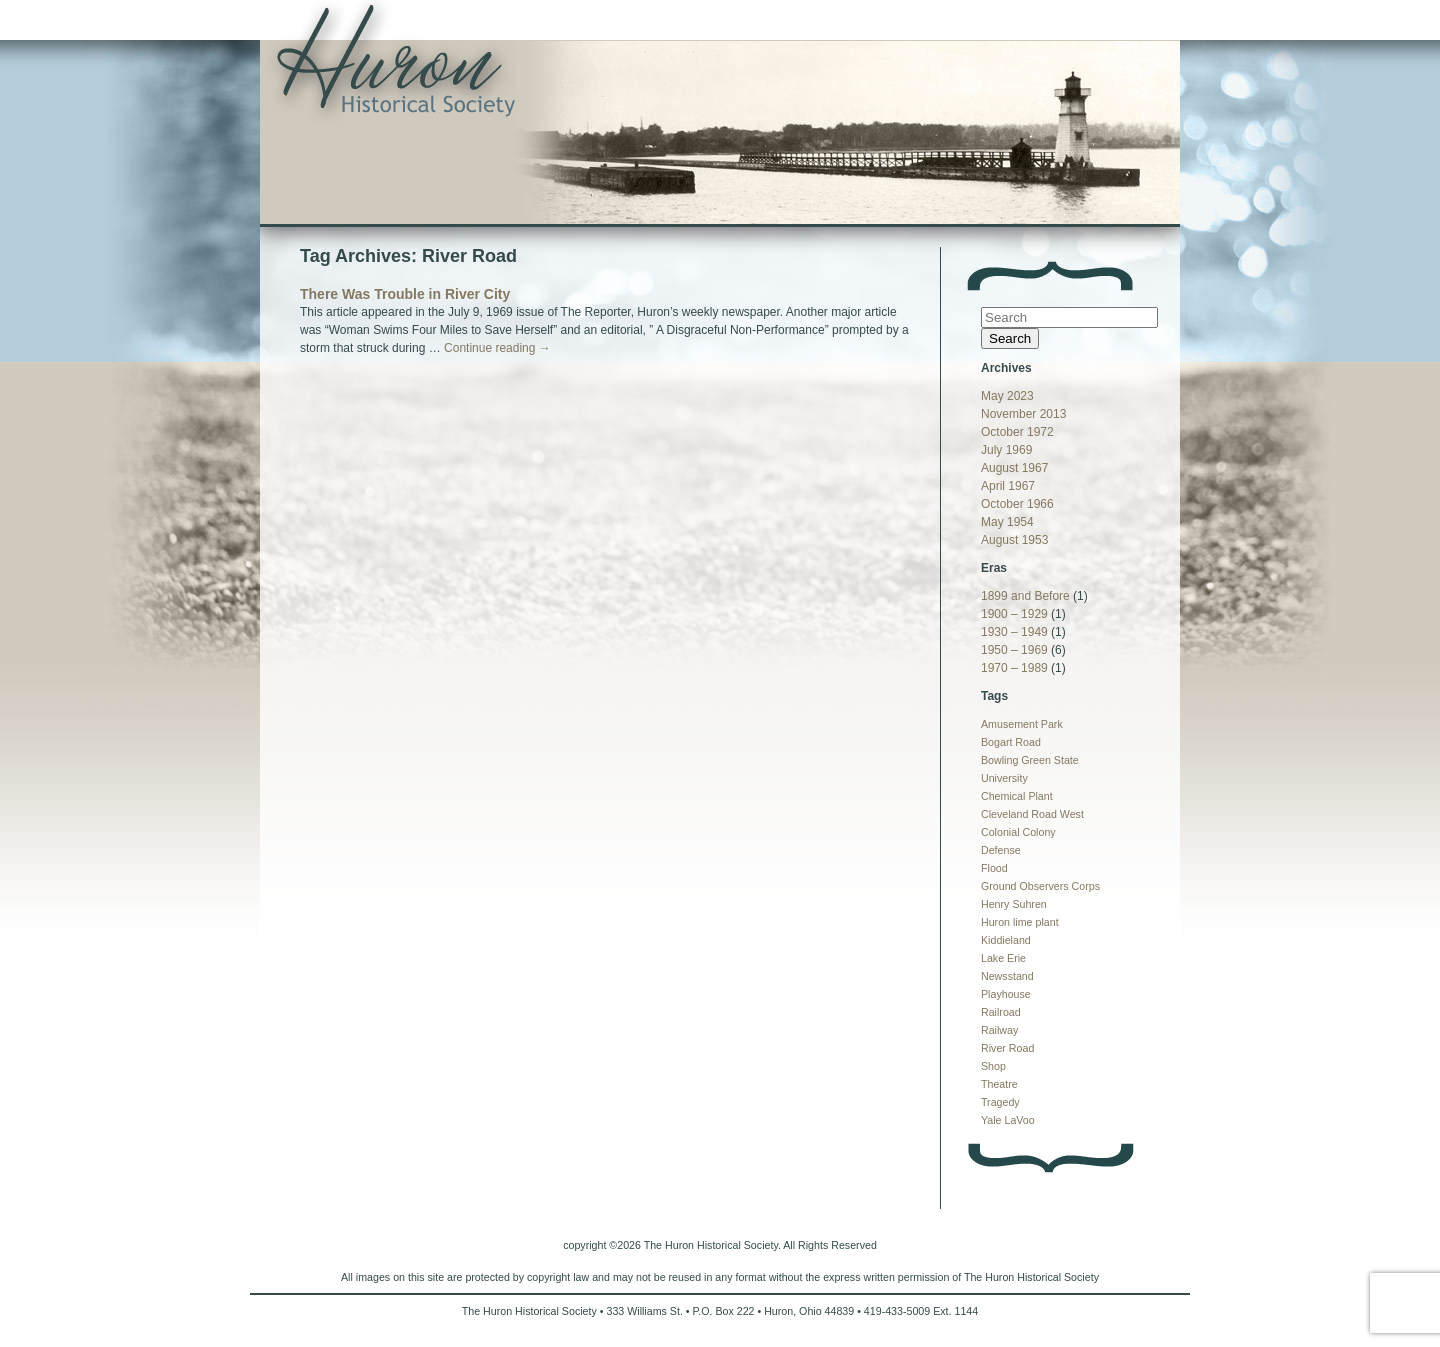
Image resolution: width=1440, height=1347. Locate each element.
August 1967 (1014, 468)
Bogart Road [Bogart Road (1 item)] (1011, 742)
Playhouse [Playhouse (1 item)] (1006, 994)
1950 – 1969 (1014, 650)
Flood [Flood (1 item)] (994, 868)
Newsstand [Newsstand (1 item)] (1007, 976)
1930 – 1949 (1014, 632)
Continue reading (497, 348)
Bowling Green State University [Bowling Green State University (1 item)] (1030, 769)
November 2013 (1023, 414)
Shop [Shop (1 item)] (993, 1066)
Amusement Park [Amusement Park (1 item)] (1022, 724)
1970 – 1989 (1014, 668)
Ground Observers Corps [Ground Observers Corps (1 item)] (1040, 886)
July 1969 (1006, 450)
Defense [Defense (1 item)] (1001, 850)
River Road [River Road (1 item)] (1007, 1048)
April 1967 (1008, 486)
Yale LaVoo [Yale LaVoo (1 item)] (1008, 1120)
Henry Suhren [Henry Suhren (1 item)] (1014, 904)
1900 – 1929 (1014, 614)
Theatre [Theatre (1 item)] (999, 1084)
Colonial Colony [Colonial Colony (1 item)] (1018, 832)
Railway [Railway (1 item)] (999, 1030)
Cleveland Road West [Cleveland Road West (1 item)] (1032, 814)
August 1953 (1014, 540)
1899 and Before (1025, 596)
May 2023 (1007, 396)
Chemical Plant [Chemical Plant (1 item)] (1017, 796)
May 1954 (1007, 522)
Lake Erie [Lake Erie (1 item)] (1003, 958)
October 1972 (1017, 432)
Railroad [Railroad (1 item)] (1001, 1012)
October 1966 (1017, 504)
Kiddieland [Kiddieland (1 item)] (1006, 940)
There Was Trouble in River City (405, 294)
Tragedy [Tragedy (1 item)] (1000, 1102)
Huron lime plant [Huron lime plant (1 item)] (1020, 922)
